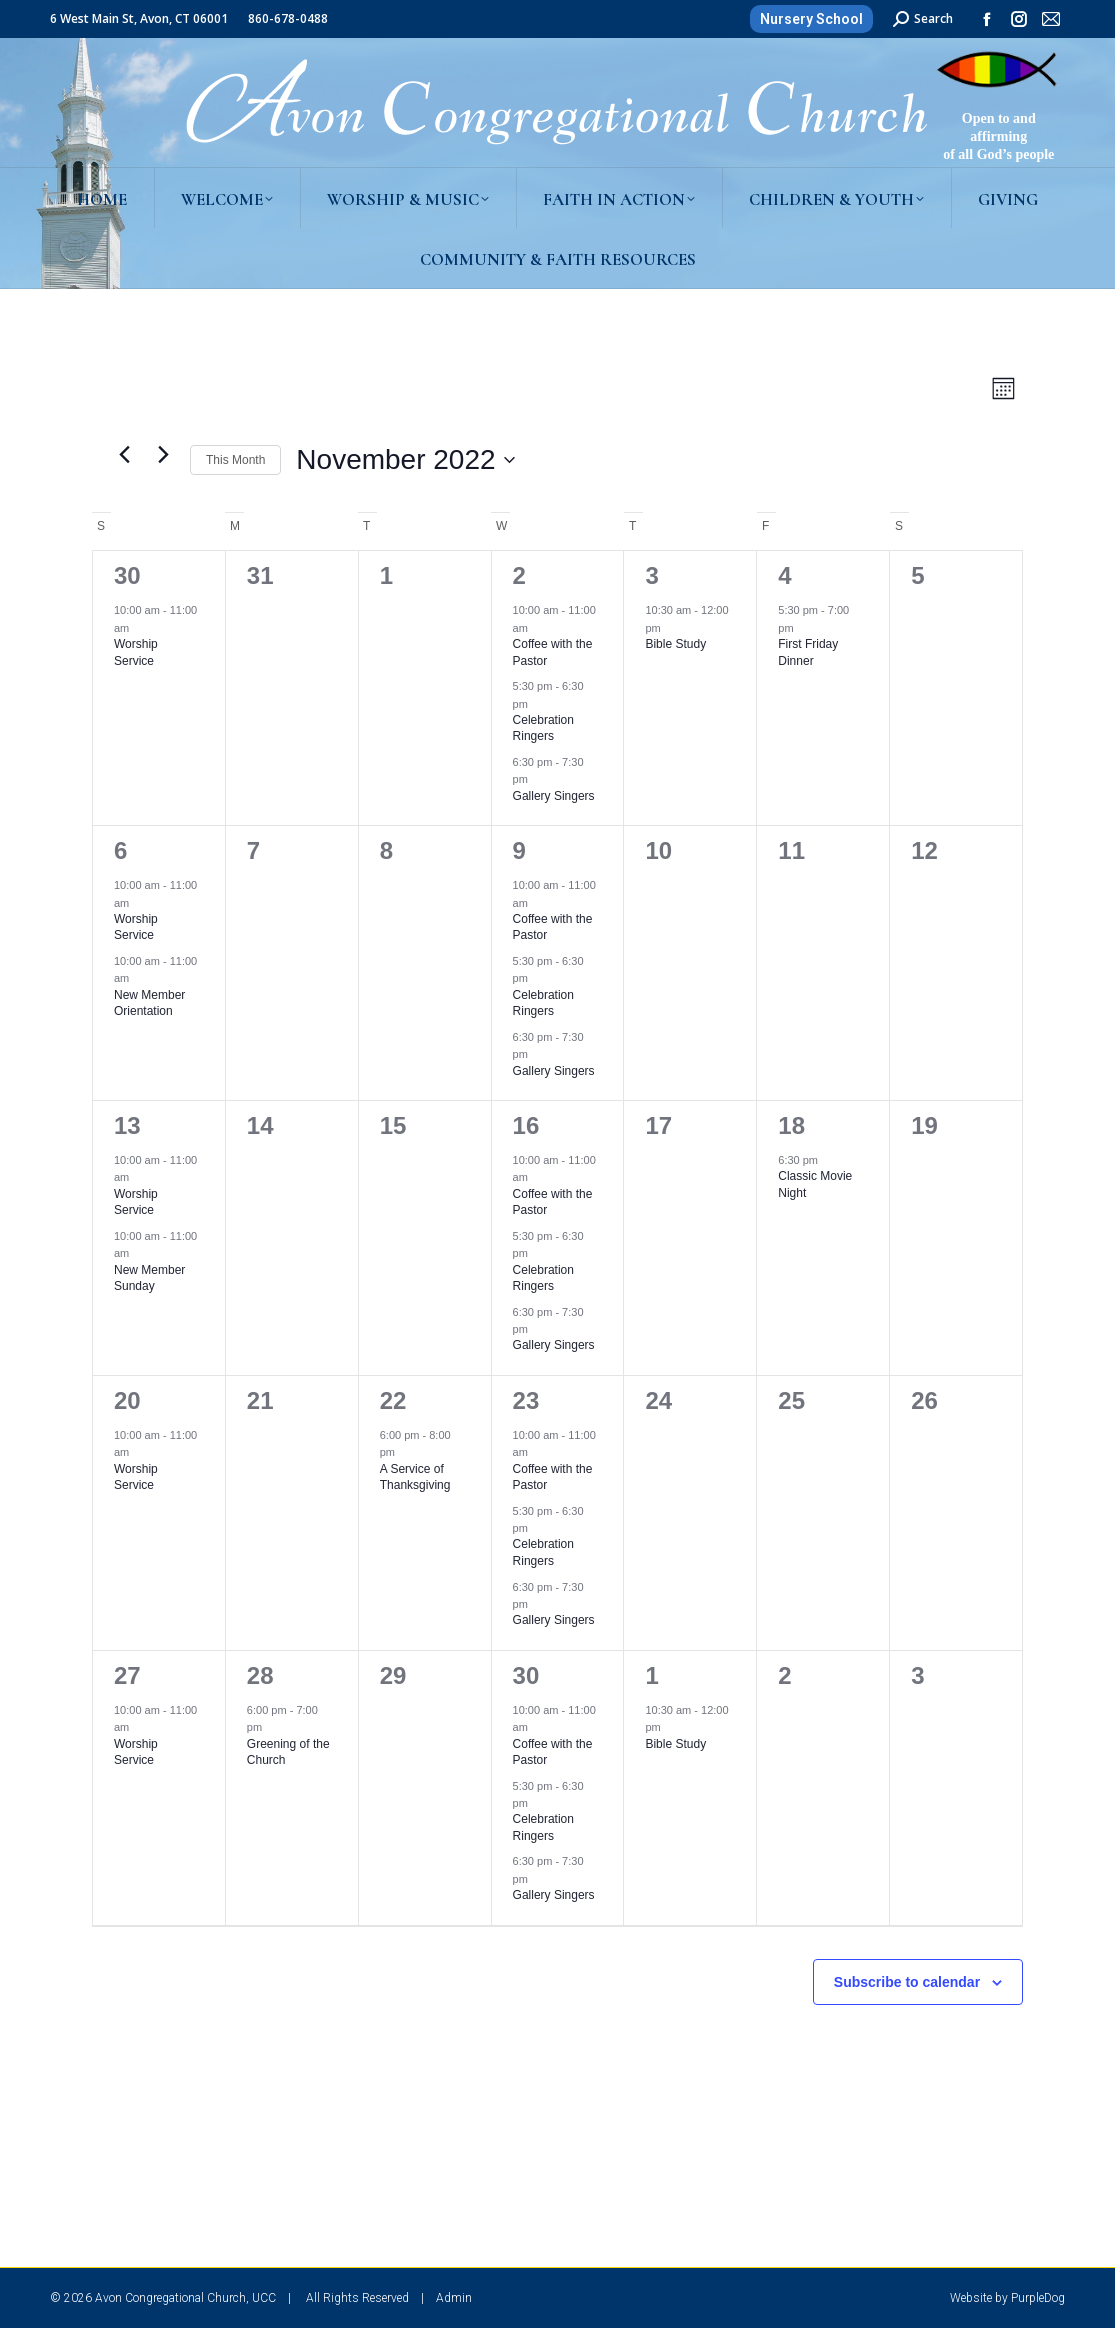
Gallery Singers (554, 796)
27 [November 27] (127, 1675)
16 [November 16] (526, 1125)
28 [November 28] (260, 1675)
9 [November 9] (519, 850)
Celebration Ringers (543, 728)
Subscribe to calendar (907, 1982)
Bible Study (675, 644)
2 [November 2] (519, 575)
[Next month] (163, 455)
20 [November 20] (127, 1400)
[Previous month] (124, 455)
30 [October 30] (127, 575)
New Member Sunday (149, 1278)
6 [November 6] (120, 850)
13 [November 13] (127, 1125)
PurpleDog (1038, 2298)
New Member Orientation (149, 1003)
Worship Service (136, 927)
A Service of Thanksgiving (415, 1477)
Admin (454, 2298)
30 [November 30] (526, 1675)
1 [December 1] (651, 1675)
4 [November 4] (784, 575)
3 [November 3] (651, 575)
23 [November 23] (526, 1400)
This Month (235, 460)
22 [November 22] (393, 1400)
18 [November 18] (791, 1125)
